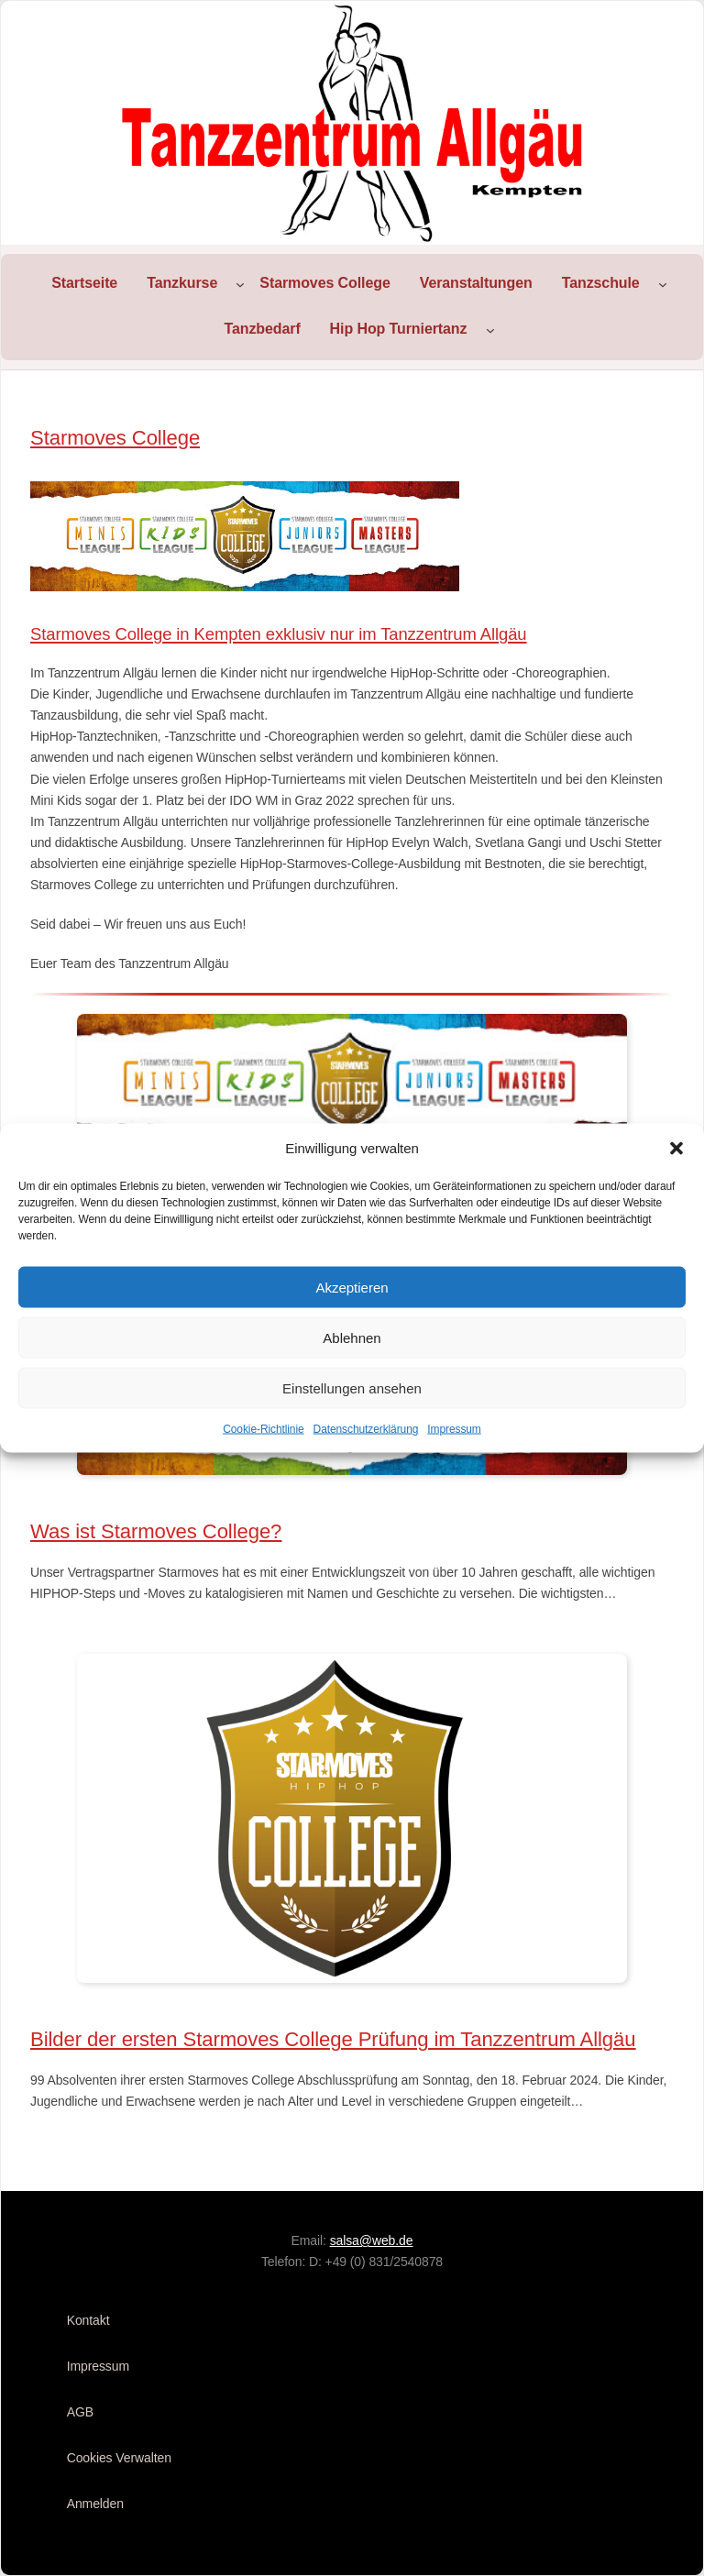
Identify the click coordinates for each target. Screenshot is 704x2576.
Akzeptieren (351, 1286)
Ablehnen (351, 1337)
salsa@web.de (371, 2240)
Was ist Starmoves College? (155, 1531)
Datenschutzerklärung (366, 1429)
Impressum (453, 1429)
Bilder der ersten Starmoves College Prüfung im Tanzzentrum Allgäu (332, 2039)
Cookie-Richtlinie (263, 1429)
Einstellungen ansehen (352, 1387)
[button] (676, 1148)
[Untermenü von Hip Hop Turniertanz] (490, 330)
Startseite (84, 283)
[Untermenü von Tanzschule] (662, 284)
